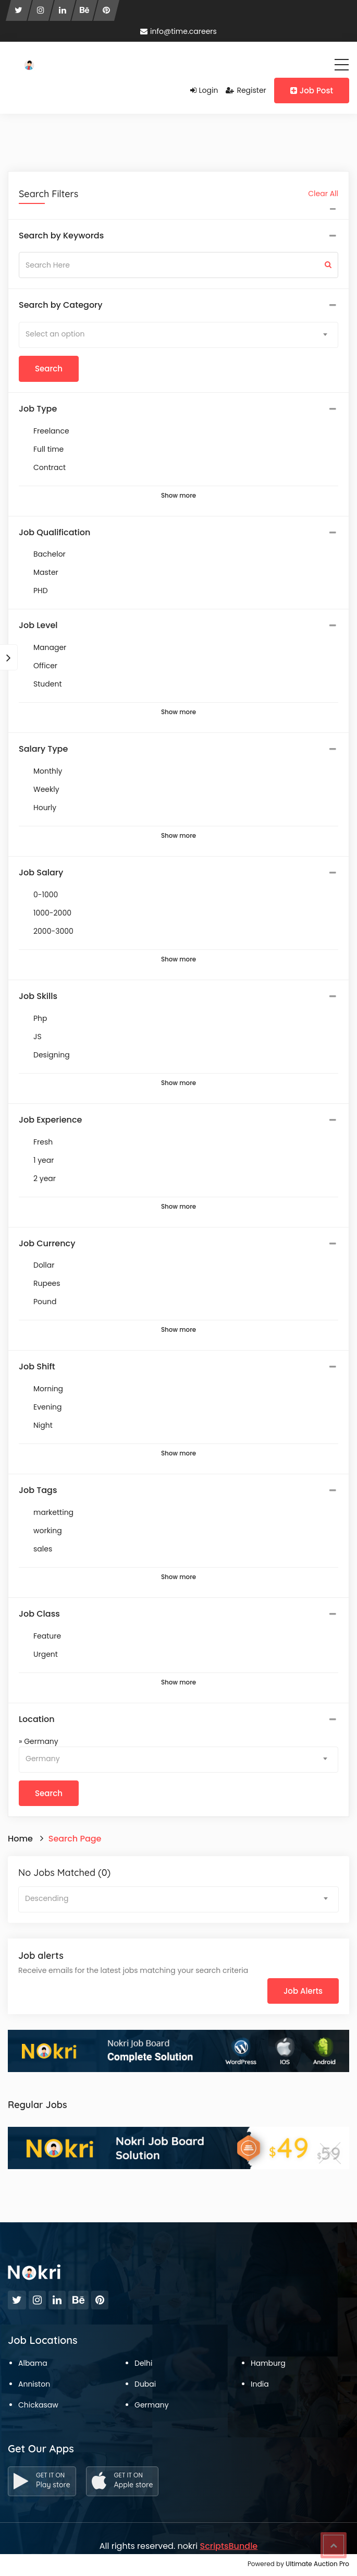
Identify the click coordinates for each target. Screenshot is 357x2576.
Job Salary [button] (41, 872)
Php (40, 1018)
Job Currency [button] (47, 1243)
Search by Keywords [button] (61, 236)
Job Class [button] (39, 1614)
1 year (43, 1160)
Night (43, 1425)
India (260, 2384)
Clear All (323, 193)
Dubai (145, 2384)
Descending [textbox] (46, 1898)
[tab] (178, 236)
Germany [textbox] (43, 1758)
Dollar (43, 1265)
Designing (51, 1055)
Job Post (311, 90)
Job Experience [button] (50, 1120)
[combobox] (178, 335)
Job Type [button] (38, 409)
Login (204, 90)
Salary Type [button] (43, 749)
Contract (49, 467)
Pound (44, 1301)
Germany (151, 2405)
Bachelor (49, 554)
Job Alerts (303, 1990)
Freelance (51, 431)
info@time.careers (178, 31)
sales (42, 1549)
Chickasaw (38, 2405)
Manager (49, 647)
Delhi (143, 2363)
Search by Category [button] (61, 305)
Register (246, 90)
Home (20, 1839)
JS (37, 1036)
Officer (45, 665)
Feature (47, 1636)
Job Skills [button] (38, 996)
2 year (44, 1178)
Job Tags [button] (38, 1490)
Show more (178, 495)
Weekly (46, 789)
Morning (48, 1388)
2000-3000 (53, 931)
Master (45, 572)
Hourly (44, 807)
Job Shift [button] (37, 1367)
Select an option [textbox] (55, 334)
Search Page (75, 1839)
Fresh (43, 1142)
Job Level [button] (38, 625)
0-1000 (45, 894)
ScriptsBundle (228, 2546)
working (47, 1530)
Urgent (45, 1654)
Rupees (46, 1283)
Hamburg (268, 2363)
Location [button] (37, 1719)
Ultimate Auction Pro (317, 2563)
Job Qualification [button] (54, 532)
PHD (40, 590)
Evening (47, 1407)
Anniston (34, 2384)
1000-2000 (52, 913)
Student (47, 684)
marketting (53, 1512)
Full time (48, 449)
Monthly (47, 771)
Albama (32, 2363)
